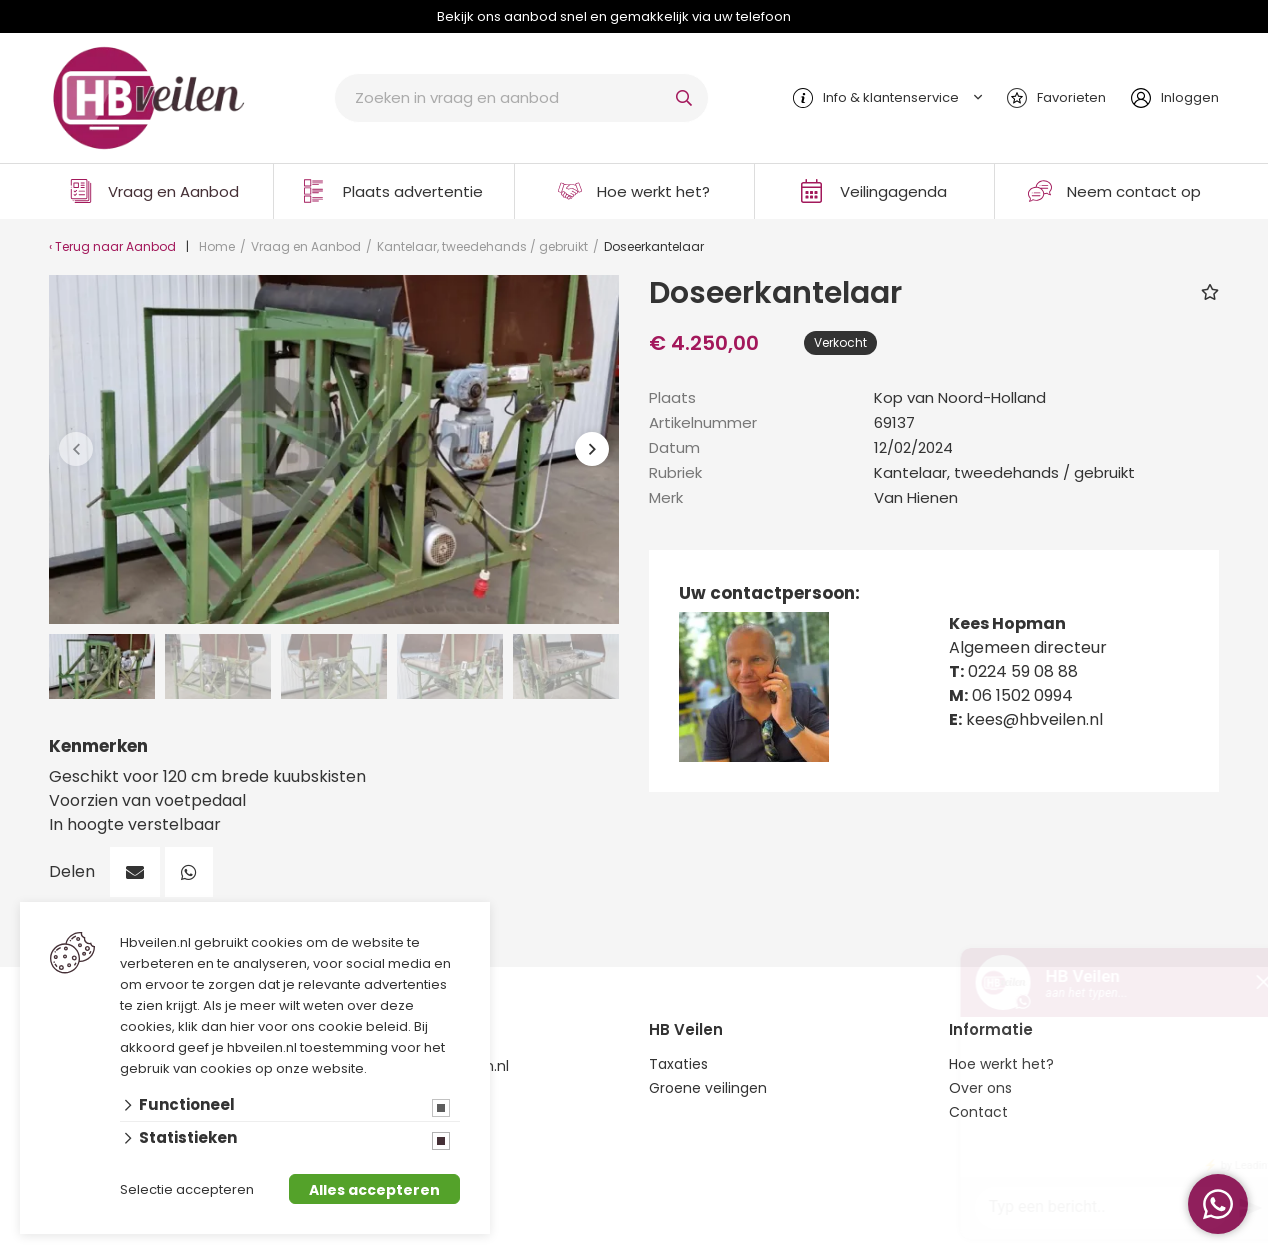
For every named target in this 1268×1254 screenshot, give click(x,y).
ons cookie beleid (349, 1026)
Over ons (980, 1088)
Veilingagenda (893, 191)
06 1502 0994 (1022, 695)
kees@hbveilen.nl (1034, 719)
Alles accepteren (374, 1190)
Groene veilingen (708, 1088)
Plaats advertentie (413, 191)
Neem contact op (1134, 191)
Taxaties (678, 1064)
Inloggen (1190, 97)
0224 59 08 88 (1023, 671)
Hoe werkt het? (653, 191)
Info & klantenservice (891, 97)
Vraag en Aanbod (173, 191)
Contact (978, 1112)
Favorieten (1071, 97)
